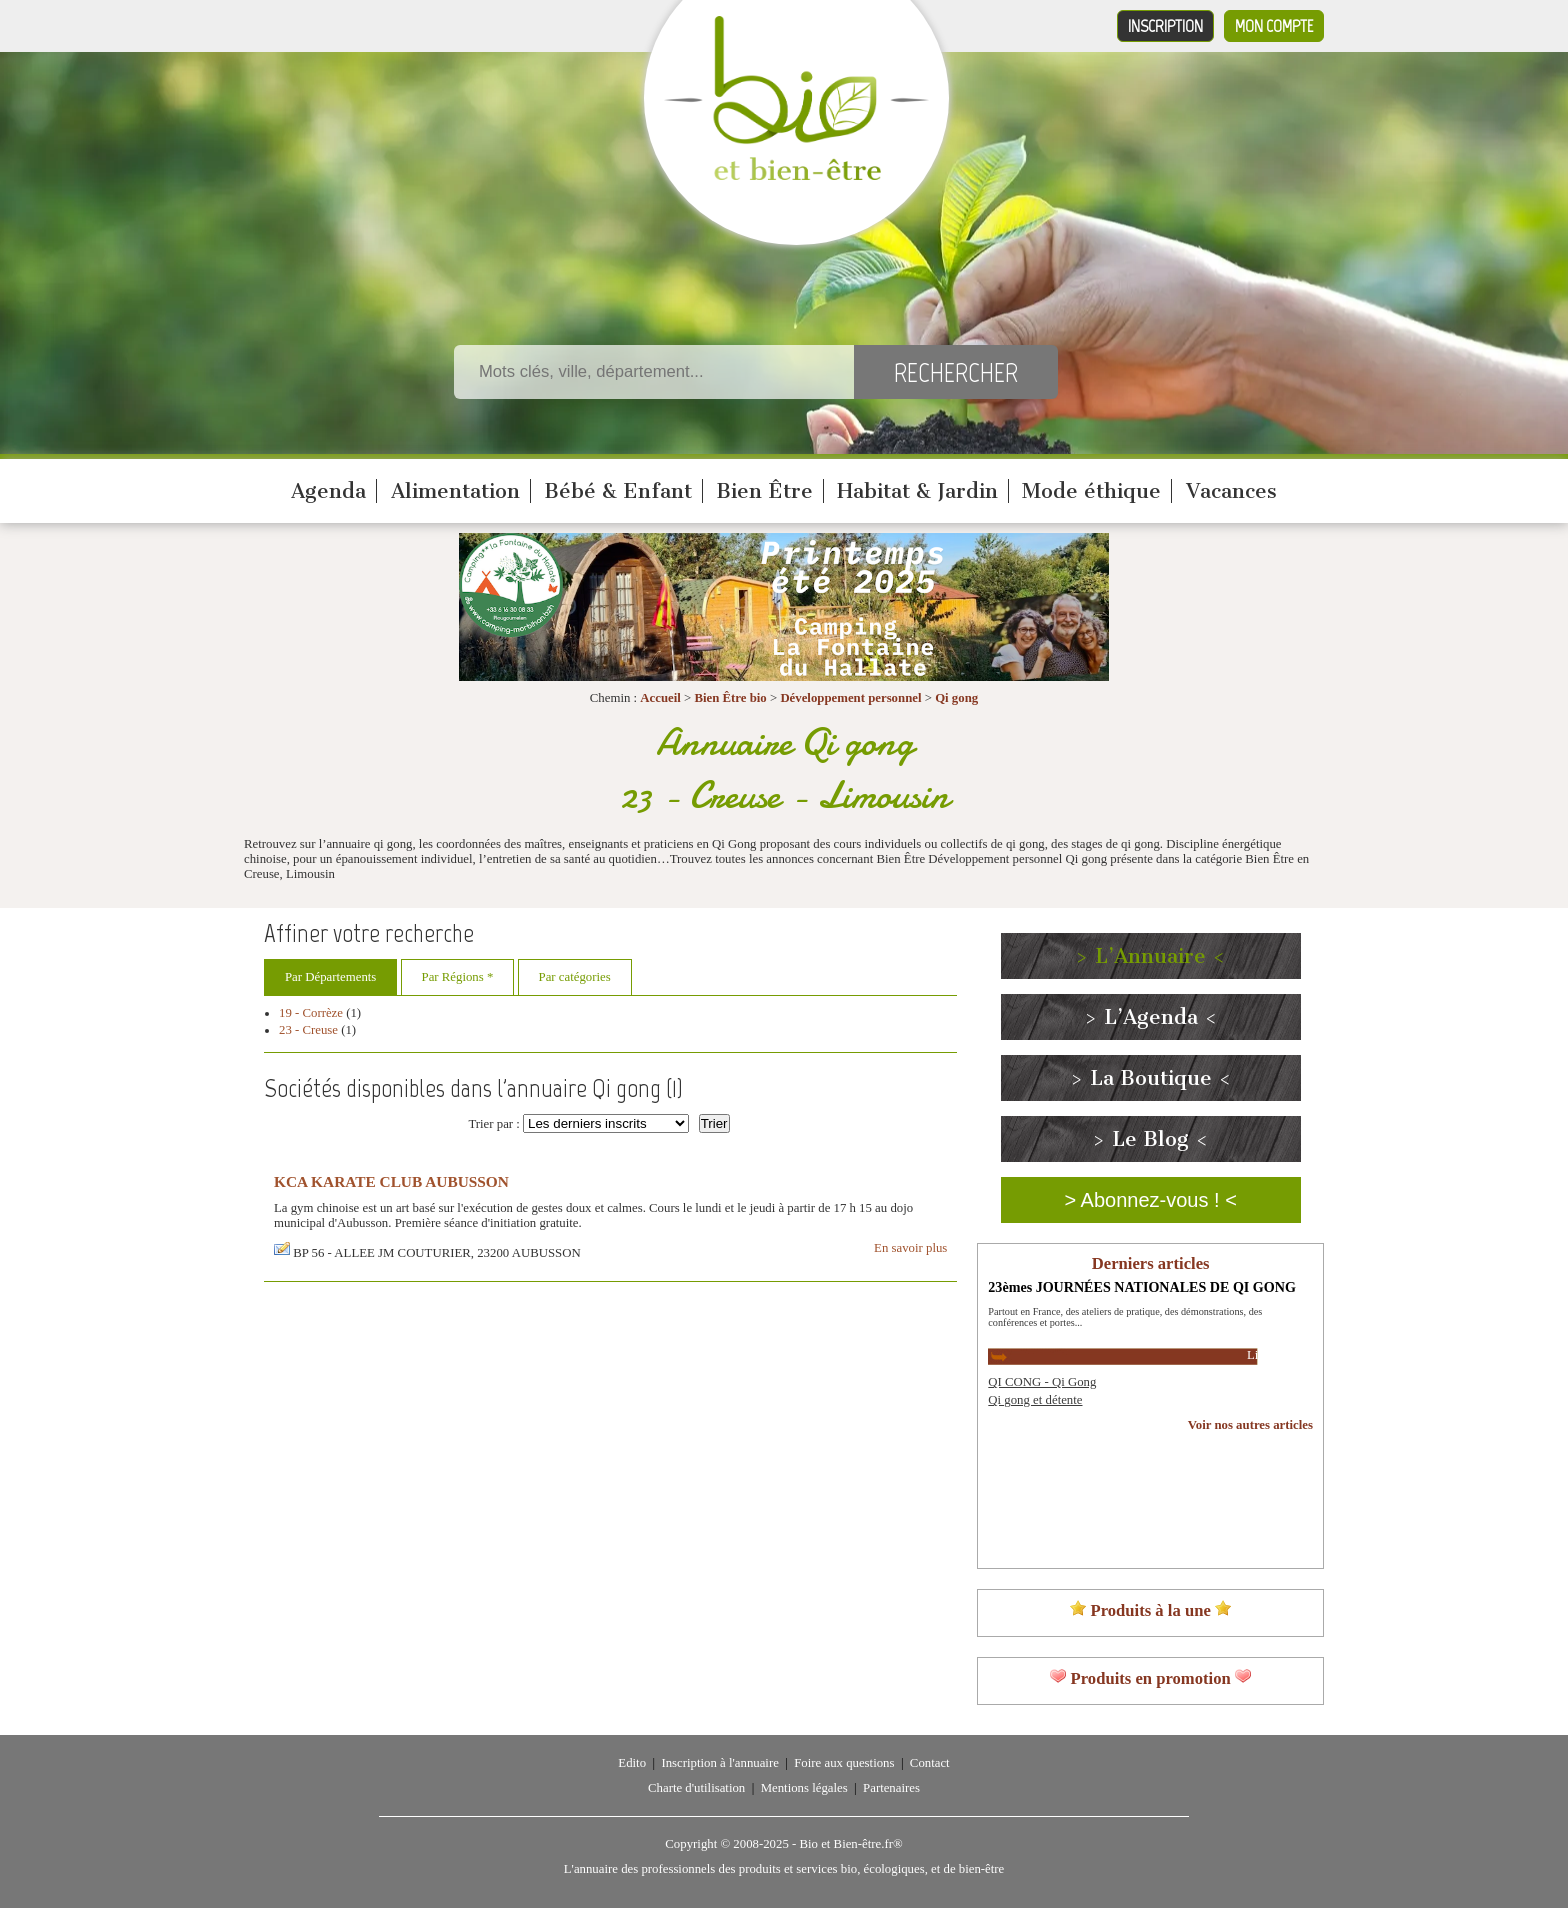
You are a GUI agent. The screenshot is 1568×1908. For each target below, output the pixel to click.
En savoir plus (910, 1248)
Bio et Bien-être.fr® (850, 1844)
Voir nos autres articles (1250, 1425)
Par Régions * (458, 977)
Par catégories (575, 977)
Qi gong (956, 698)
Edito (632, 1763)
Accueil (660, 698)
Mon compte (1274, 26)
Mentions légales (804, 1788)
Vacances (1231, 491)
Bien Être (764, 491)
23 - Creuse (308, 1030)
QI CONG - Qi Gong (1042, 1382)
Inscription (1165, 26)
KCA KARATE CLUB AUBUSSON (391, 1181)
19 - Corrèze (311, 1013)
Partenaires (891, 1788)
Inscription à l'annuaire (719, 1763)
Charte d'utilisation (696, 1788)
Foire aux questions (844, 1763)
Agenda (328, 491)
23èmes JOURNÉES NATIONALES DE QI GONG (1142, 1287)
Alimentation (455, 491)
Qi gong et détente (1035, 1400)
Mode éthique (1091, 491)
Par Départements (330, 977)
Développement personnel (850, 698)
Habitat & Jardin (917, 491)
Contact (930, 1763)
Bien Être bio (730, 698)
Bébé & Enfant (618, 491)
